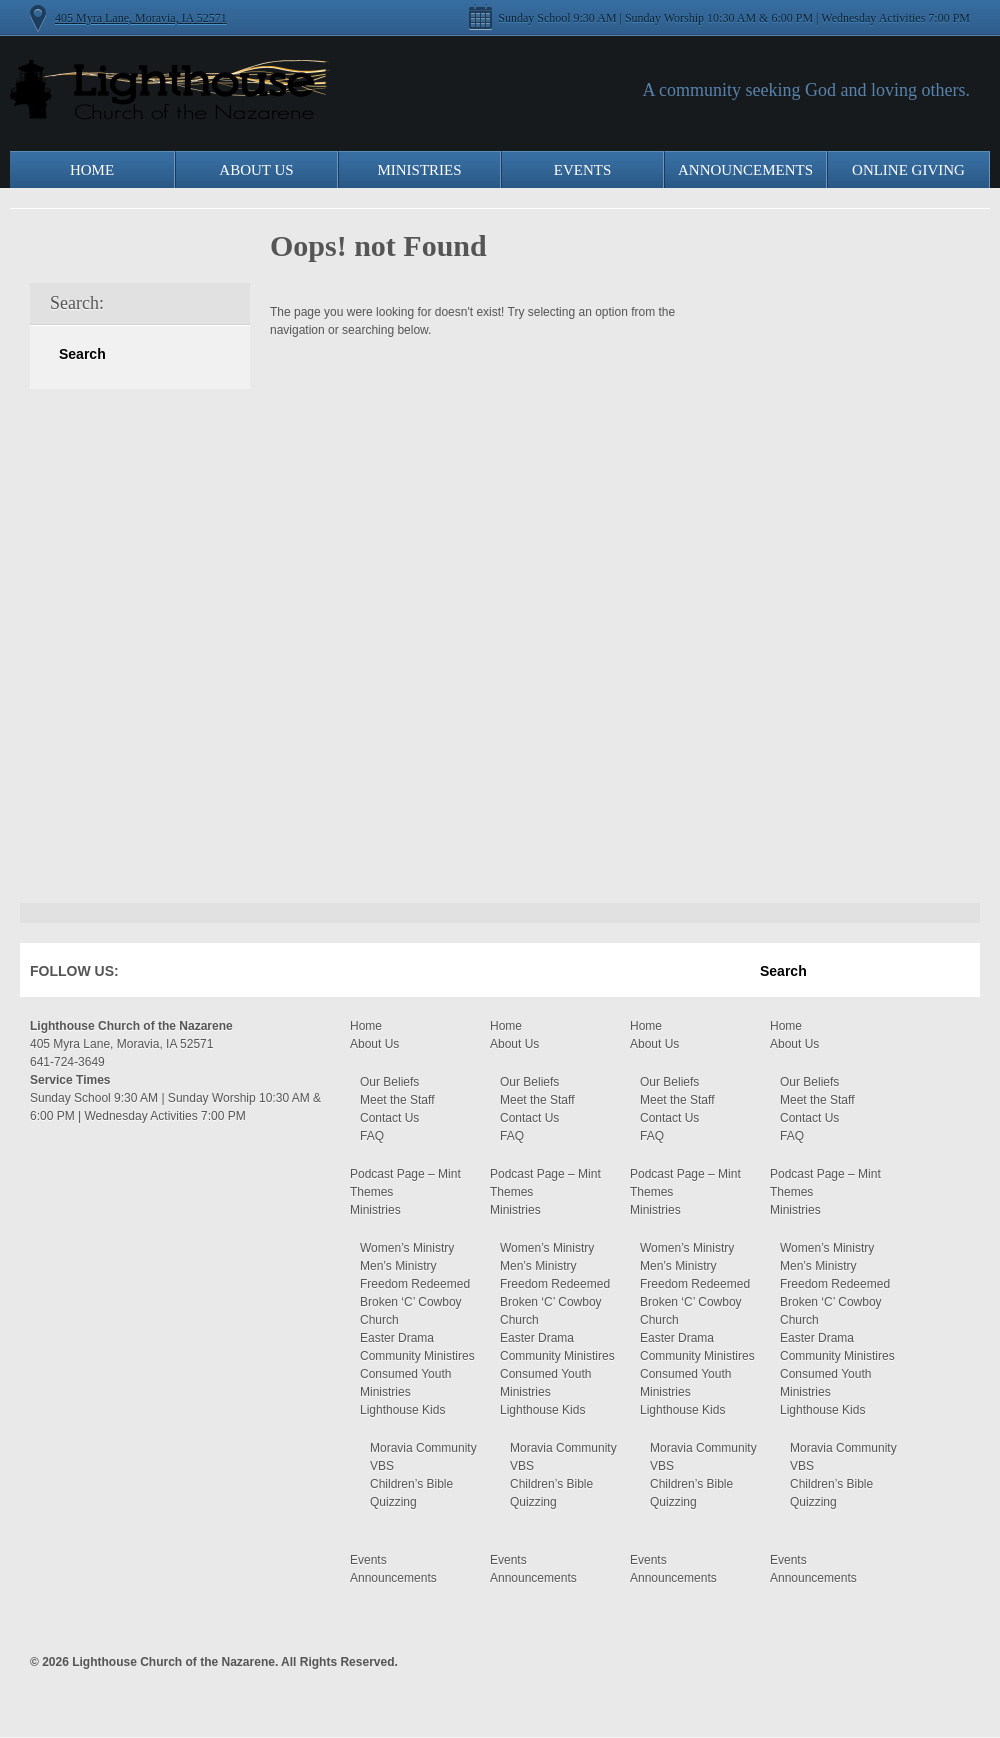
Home (92, 170)
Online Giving (908, 170)
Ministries (419, 170)
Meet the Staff (397, 1100)
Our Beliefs (389, 1082)
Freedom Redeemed (415, 1284)
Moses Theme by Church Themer (955, 1659)
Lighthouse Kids (402, 1410)
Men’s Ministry (398, 1266)
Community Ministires (417, 1356)
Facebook (163, 975)
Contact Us (389, 1118)
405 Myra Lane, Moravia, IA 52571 (141, 18)
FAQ (372, 1136)
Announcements (745, 170)
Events (583, 170)
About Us (256, 170)
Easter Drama (397, 1338)
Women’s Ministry (407, 1248)
